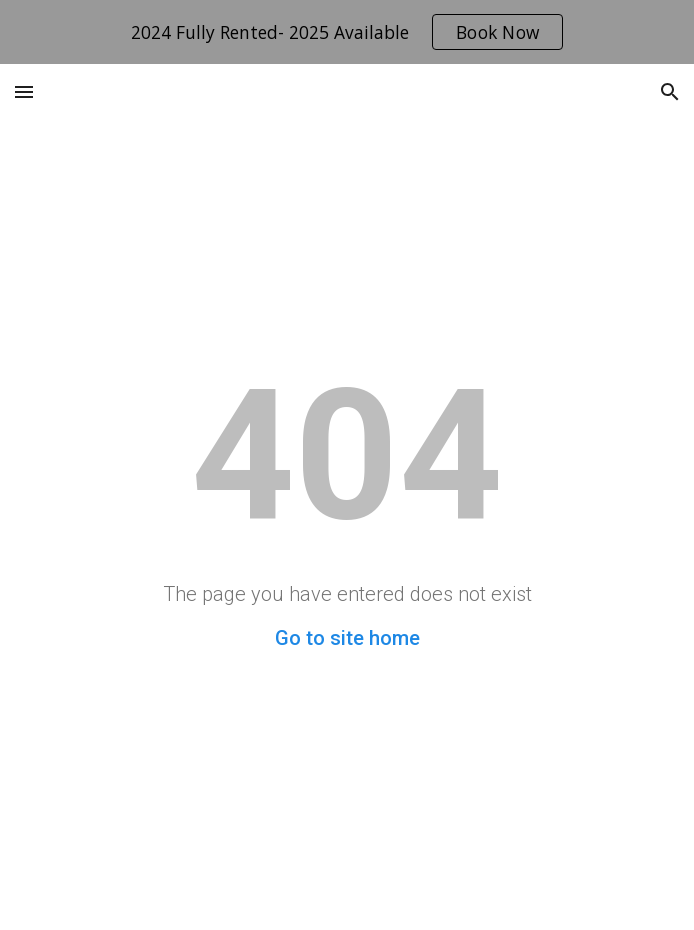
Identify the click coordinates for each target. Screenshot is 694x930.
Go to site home (347, 638)
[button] (24, 91)
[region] (347, 32)
